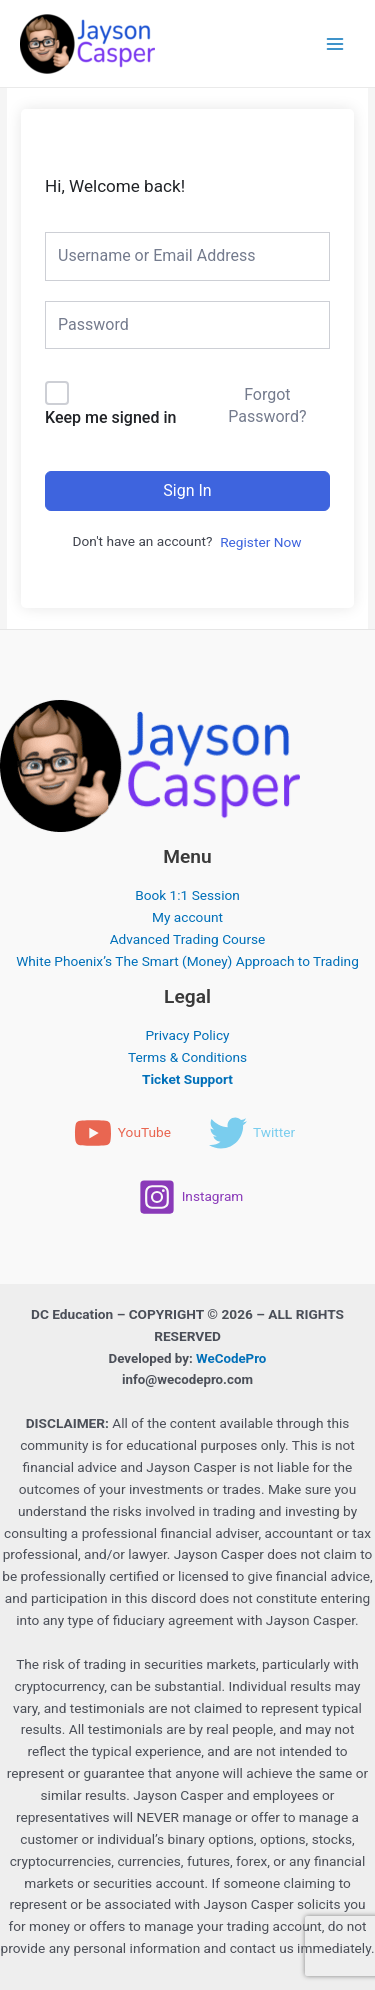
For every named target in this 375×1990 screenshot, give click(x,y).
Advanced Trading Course (188, 939)
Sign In (187, 490)
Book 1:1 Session (187, 895)
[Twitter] (252, 1133)
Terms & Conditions (187, 1057)
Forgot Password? (267, 405)
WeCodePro (231, 1358)
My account (187, 917)
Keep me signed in (110, 417)
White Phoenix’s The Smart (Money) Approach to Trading (187, 961)
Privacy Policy (187, 1035)
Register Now (260, 542)
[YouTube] (122, 1133)
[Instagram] (191, 1197)
